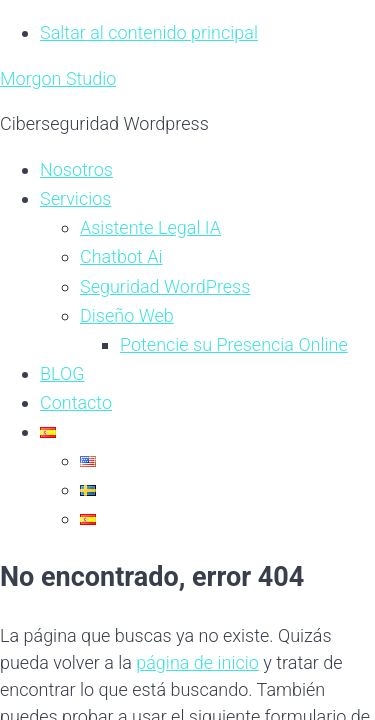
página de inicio (197, 662)
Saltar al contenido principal (149, 32)
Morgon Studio (58, 78)
